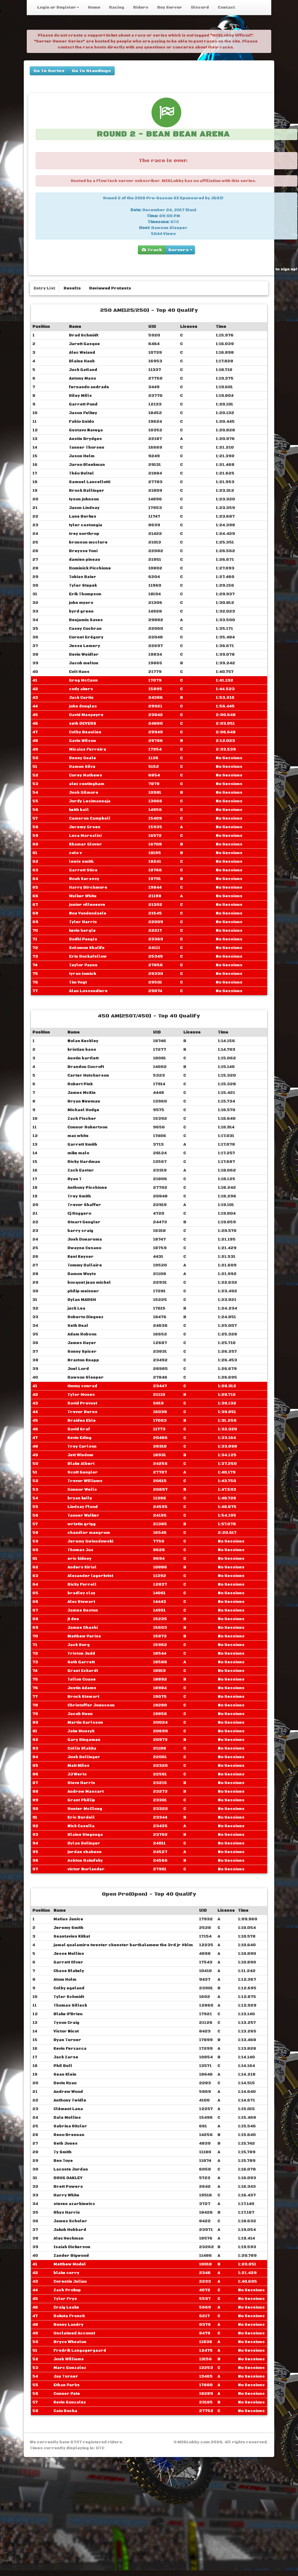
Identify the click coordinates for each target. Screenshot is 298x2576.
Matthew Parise (84, 1636)
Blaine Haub (82, 361)
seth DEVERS (82, 723)
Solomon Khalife (87, 947)
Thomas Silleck (70, 2005)
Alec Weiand (82, 352)
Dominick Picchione (90, 568)
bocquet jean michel (89, 1282)
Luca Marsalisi (85, 835)
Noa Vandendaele (87, 913)
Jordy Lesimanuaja (90, 801)
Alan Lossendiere (88, 991)
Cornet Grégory (86, 637)
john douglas (83, 706)
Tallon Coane (81, 1679)
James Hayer (81, 1343)
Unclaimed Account (74, 2333)
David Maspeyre (86, 714)
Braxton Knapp (83, 1360)
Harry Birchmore (88, 887)
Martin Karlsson (85, 1722)
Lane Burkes (82, 516)
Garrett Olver (68, 1962)
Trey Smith (79, 1196)
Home (94, 7)
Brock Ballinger (86, 490)
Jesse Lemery (84, 645)
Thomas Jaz (80, 1550)
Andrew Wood (68, 2091)
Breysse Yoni (83, 551)
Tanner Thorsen (86, 447)
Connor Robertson (87, 1127)
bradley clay (81, 1593)
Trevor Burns (82, 1412)
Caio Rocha (65, 2411)
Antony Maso (82, 378)
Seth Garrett (81, 1662)
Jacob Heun (80, 1713)
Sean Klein (64, 2074)
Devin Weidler (84, 654)
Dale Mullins (67, 2117)
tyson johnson (84, 499)
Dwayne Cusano (84, 1248)
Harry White (66, 2195)
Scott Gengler (82, 1472)
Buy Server (169, 7)
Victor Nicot (66, 2031)
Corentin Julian (70, 2281)
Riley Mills (80, 395)
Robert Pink (80, 1084)
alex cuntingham (86, 784)
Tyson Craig (66, 2022)
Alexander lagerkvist (90, 1575)
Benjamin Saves (86, 620)
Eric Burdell (81, 1817)
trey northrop (84, 533)
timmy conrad (82, 1386)
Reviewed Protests (110, 288)
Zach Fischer (81, 1118)
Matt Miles (78, 1765)
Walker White (83, 896)
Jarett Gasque (84, 344)
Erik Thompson (85, 594)
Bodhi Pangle (83, 939)
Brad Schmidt (83, 335)
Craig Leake (66, 2307)
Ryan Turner (67, 2040)
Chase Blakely (68, 1971)
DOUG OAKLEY (68, 2178)
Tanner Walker (83, 1515)
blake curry (66, 2272)
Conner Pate (66, 2393)
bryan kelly (79, 1498)
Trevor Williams (85, 1481)
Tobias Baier (82, 576)
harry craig (80, 1230)
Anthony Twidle (69, 2100)
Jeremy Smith (68, 1927)
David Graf (78, 1429)
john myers (81, 602)
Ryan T (74, 1179)
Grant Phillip (81, 1800)
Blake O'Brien (68, 2014)
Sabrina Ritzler (70, 2126)
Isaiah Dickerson (71, 2247)
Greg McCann (83, 680)
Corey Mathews (85, 775)
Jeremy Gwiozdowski (90, 1541)
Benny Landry (68, 2324)
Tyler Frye (65, 2298)
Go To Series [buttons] (49, 70)
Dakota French (69, 2316)
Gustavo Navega (86, 430)
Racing (116, 7)
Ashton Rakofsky (85, 1860)
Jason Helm (81, 456)
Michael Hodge (83, 1110)
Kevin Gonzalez (69, 2402)
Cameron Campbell (90, 818)
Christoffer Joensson (91, 1705)
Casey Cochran (85, 628)
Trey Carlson (82, 1446)
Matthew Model (69, 2264)
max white (78, 1135)
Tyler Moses (81, 1394)
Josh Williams (68, 2359)
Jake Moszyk (80, 1731)
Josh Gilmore (83, 792)
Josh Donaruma (84, 1239)
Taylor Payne (83, 965)
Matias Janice (68, 1919)
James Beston (82, 1610)
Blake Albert (80, 1463)
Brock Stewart (83, 1696)
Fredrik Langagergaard (79, 2350)
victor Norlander (86, 1869)
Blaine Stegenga (85, 1834)
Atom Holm (64, 1979)
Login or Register (58, 7)
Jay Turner (65, 2376)
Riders (140, 7)
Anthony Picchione (87, 1187)
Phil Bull (62, 2065)
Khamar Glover (85, 844)
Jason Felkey (83, 413)
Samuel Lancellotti (89, 482)
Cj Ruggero (79, 1213)
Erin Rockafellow (88, 956)
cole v (75, 853)
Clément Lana (68, 2109)
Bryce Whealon (69, 2341)
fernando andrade (89, 387)
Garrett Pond (83, 404)
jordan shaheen (84, 1852)
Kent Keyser (80, 1256)
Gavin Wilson (82, 740)
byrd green (81, 611)
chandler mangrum (88, 1532)
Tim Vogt (78, 982)
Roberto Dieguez (85, 1317)
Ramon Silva (82, 766)
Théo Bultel (81, 473)
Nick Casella (80, 1826)
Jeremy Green (84, 827)
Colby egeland (68, 1988)
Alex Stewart (81, 1601)
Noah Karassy (84, 878)
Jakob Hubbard (69, 2229)
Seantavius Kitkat (71, 1936)
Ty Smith (62, 2152)
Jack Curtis (81, 697)
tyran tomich (82, 973)
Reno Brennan (68, 2134)
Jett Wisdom (80, 1455)
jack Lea (76, 1308)
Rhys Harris (66, 2212)
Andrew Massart (85, 1791)
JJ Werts (77, 1774)
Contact (226, 7)
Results (72, 288)
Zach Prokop (67, 2290)
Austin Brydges (85, 438)
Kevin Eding (79, 1437)
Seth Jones (65, 2143)
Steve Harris (81, 1783)
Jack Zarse (65, 2057)
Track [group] (152, 250)
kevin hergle (82, 930)
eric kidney (79, 1558)
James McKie (81, 1092)
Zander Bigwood (71, 2255)
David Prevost (82, 1403)
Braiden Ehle (81, 1420)
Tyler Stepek (83, 585)
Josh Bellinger (83, 1757)
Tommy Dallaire (84, 1265)
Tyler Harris (83, 922)
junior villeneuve (87, 904)
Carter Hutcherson (88, 1075)
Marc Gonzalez (69, 2367)
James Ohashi (82, 1627)
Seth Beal (77, 1325)
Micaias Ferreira (87, 749)
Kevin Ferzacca (69, 2048)
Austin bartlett (83, 1058)
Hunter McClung (84, 1808)
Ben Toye (63, 2160)
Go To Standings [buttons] (91, 70)
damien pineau (84, 559)
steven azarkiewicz (74, 2203)
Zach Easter (80, 1170)
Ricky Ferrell (82, 1584)
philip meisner (83, 1291)
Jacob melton (83, 663)
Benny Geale (82, 758)
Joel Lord (78, 1368)
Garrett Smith (82, 1144)
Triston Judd (81, 1653)
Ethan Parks (66, 2385)
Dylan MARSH (81, 1299)
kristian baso (81, 1049)
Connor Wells (82, 1489)
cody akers (81, 689)
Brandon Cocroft (85, 1066)
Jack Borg (78, 1644)
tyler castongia (85, 525)
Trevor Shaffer (84, 1204)
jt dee (73, 1619)
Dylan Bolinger (83, 1843)
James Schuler (70, 2221)
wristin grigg (81, 1524)
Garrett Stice (83, 870)
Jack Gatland (83, 369)
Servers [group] (180, 250)
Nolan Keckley (82, 1041)
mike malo (78, 1153)
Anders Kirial (82, 1567)
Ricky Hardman (83, 1161)
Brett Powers (68, 2186)
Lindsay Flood (82, 1506)
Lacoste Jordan (70, 2169)
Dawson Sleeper (85, 1377)
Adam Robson (82, 1334)
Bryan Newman (83, 1101)
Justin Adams (81, 1688)
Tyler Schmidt (68, 1996)
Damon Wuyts (81, 1273)
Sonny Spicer (82, 1351)
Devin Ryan (65, 2083)
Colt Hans (79, 671)
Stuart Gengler (83, 1222)
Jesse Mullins (68, 1953)
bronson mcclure (88, 542)
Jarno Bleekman (87, 464)
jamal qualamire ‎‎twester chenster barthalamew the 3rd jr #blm (123, 1945)
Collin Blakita (81, 1748)
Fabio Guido (81, 421)
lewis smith (81, 861)
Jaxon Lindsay (84, 507)
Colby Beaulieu (85, 732)
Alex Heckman (68, 2238)
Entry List (44, 288)
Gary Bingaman (83, 1739)
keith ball (79, 809)
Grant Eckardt (82, 1670)
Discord (200, 7)
